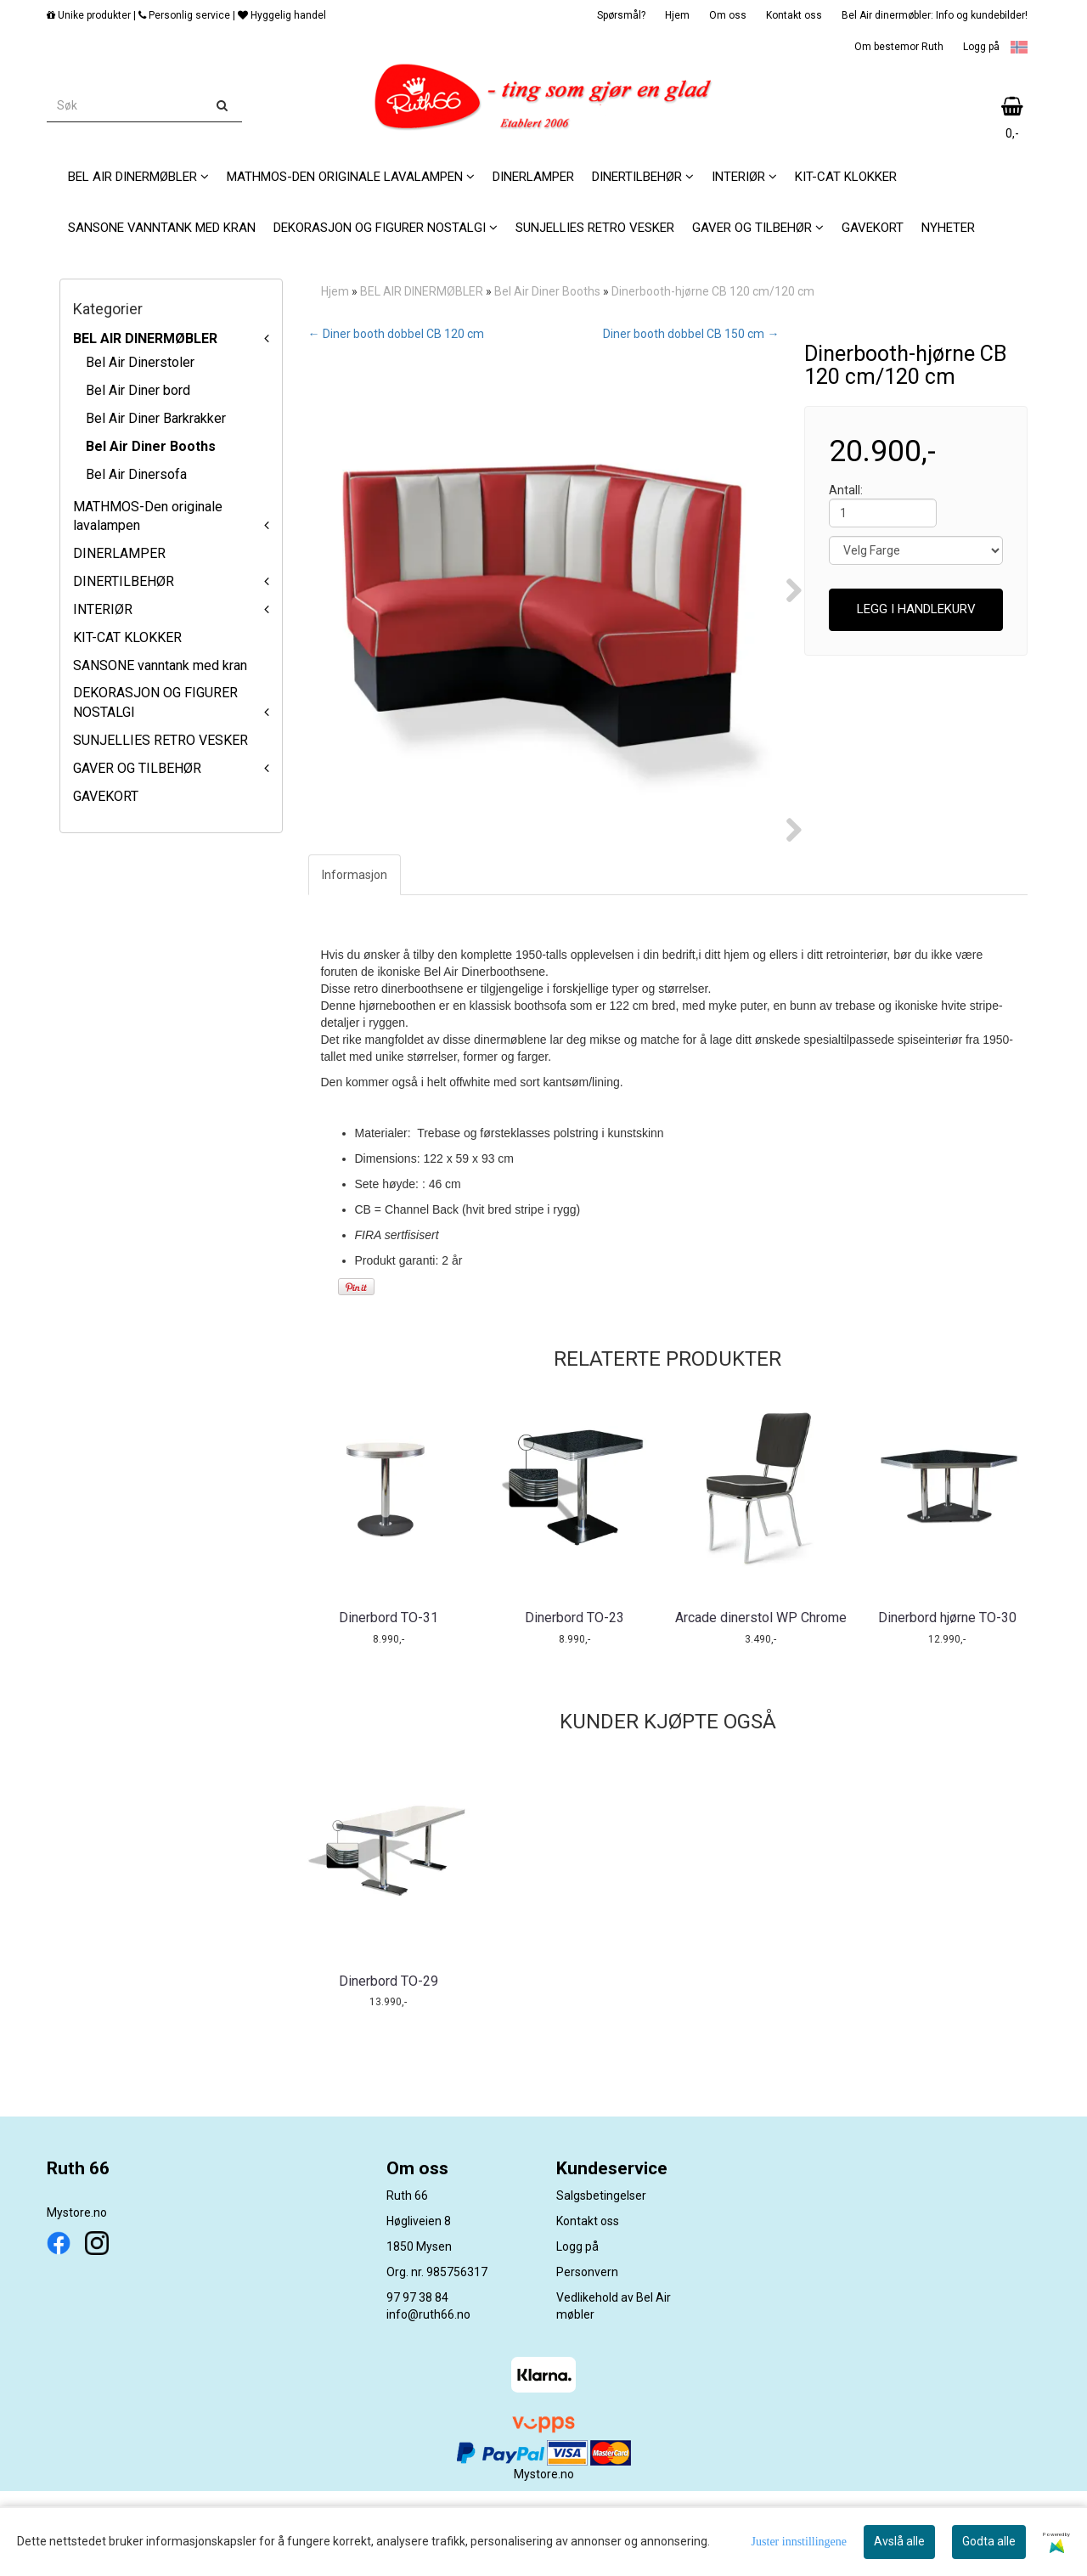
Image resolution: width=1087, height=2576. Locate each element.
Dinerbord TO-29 (388, 2066)
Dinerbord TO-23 (574, 1702)
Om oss (727, 15)
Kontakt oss (794, 15)
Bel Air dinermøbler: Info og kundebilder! (935, 15)
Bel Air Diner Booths (151, 446)
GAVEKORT (105, 796)
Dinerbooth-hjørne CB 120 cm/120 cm (712, 291)
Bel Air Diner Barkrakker (156, 418)
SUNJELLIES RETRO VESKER (160, 740)
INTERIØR (102, 609)
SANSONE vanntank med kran (160, 665)
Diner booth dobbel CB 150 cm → (691, 334)
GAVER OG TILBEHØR (137, 768)
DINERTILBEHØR (123, 581)
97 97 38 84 (417, 2382)
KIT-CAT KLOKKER (127, 637)
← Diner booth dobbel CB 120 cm (396, 334)
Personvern (587, 2357)
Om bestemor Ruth (898, 47)
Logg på (981, 47)
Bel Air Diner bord (138, 390)
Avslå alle (899, 2541)
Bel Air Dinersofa (136, 474)
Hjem (677, 15)
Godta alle (989, 2541)
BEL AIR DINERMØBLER (145, 338)
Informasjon (354, 960)
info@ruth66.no (428, 2399)
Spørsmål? (621, 15)
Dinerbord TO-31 (388, 1702)
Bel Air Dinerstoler (140, 362)
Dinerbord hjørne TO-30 (947, 1702)
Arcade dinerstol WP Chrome (761, 1702)
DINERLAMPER (119, 553)
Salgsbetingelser (601, 2280)
